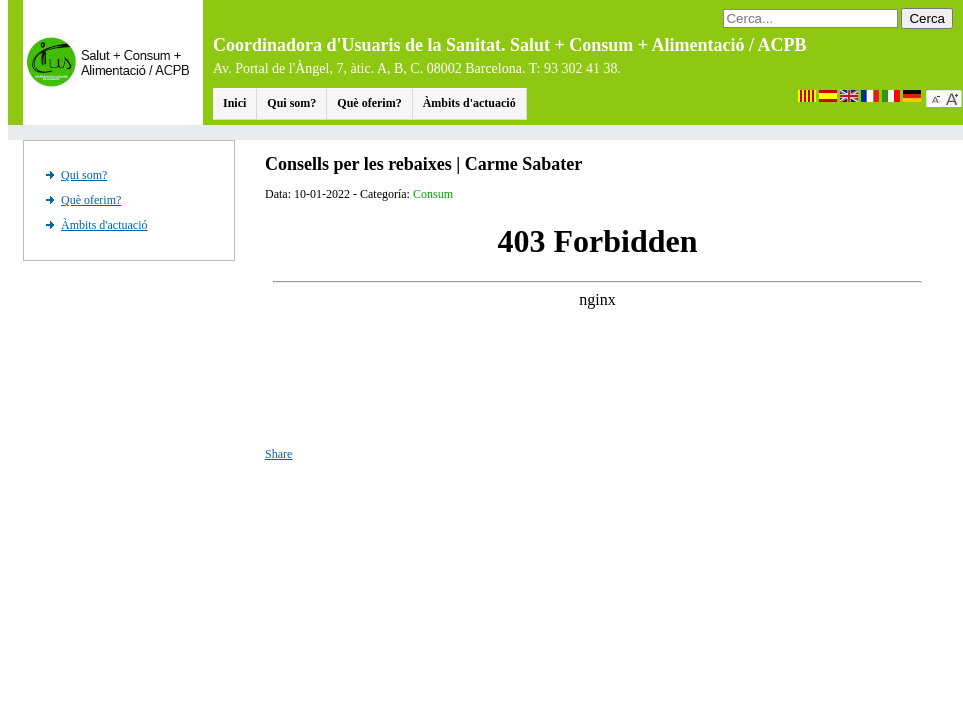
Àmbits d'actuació (469, 103)
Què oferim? (369, 103)
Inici (234, 103)
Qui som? (291, 103)
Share (278, 454)
